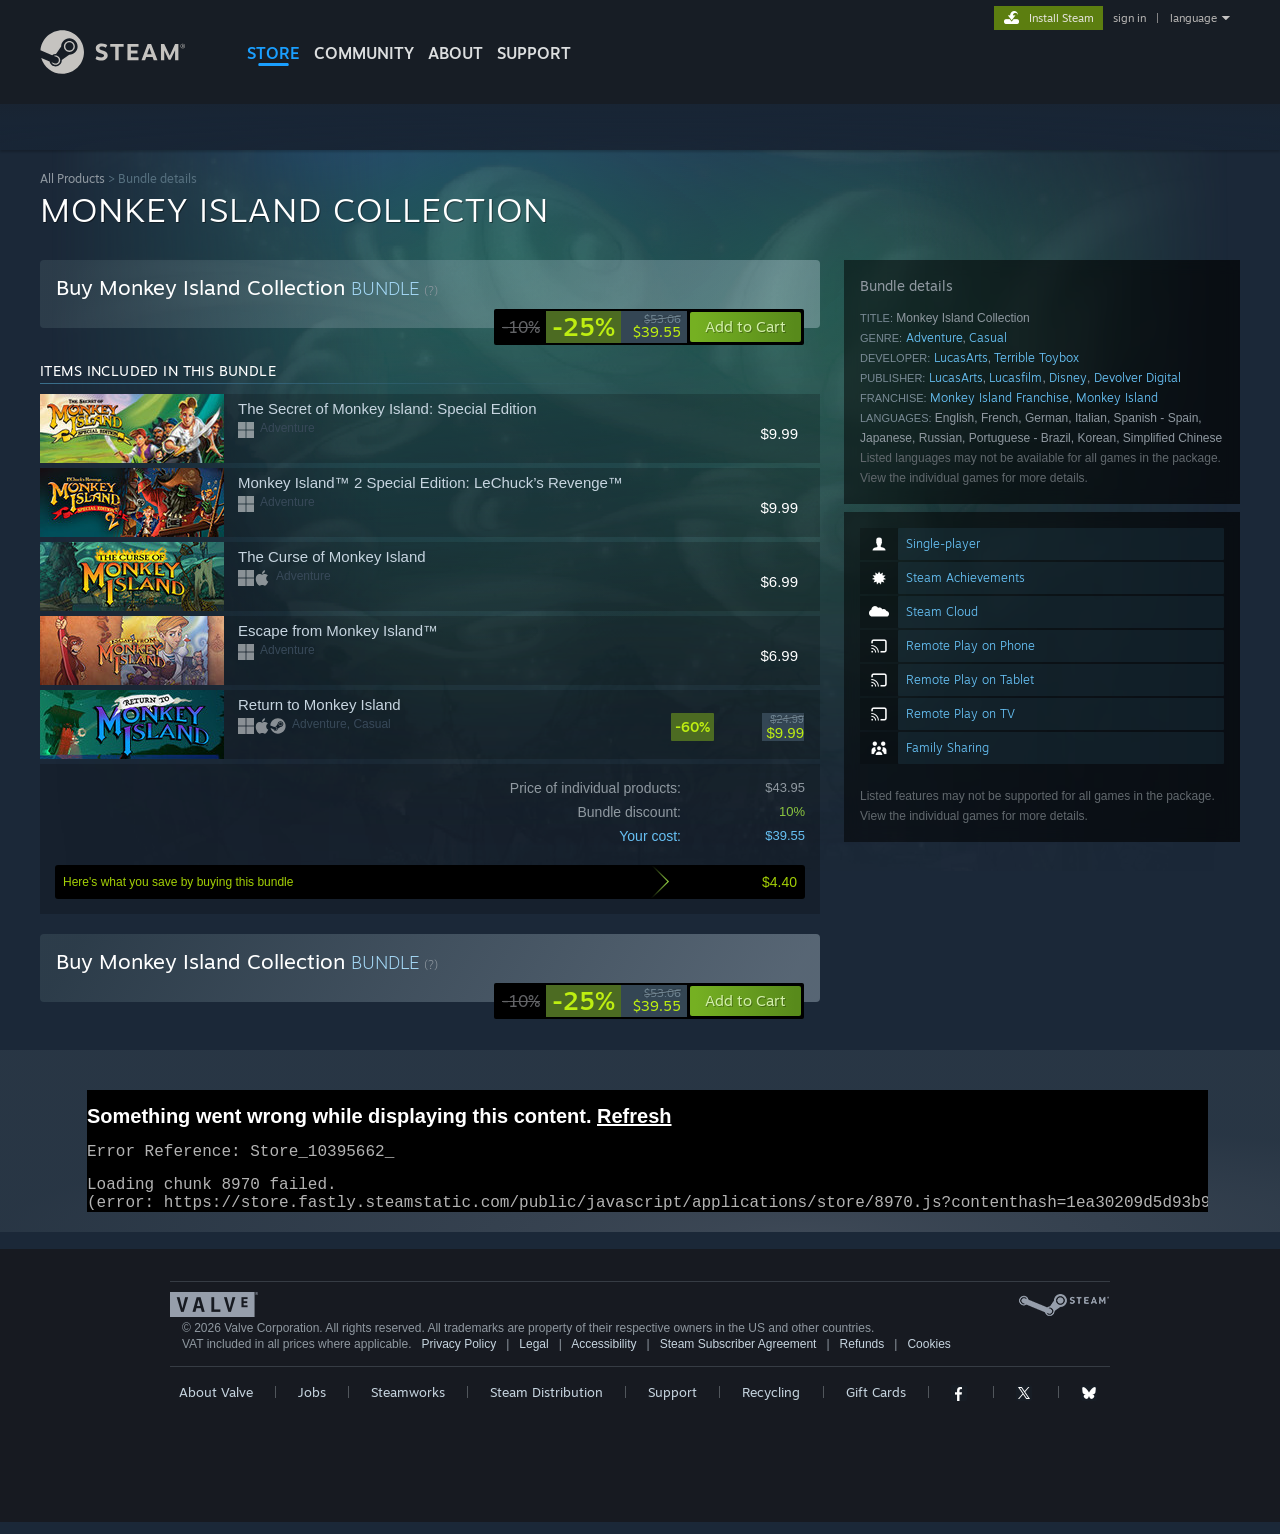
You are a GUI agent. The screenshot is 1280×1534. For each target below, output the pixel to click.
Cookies (928, 1356)
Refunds (862, 1356)
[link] (591, 327)
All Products (72, 178)
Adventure (934, 337)
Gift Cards (876, 1404)
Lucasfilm (1015, 377)
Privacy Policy (458, 1356)
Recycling (771, 1404)
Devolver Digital (1137, 377)
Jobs (312, 1404)
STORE (273, 53)
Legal (533, 1356)
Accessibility (603, 1356)
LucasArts (961, 357)
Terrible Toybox (1036, 357)
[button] (745, 1001)
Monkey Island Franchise (999, 397)
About (455, 53)
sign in (1129, 18)
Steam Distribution (546, 1404)
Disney (1068, 377)
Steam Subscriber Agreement (738, 1356)
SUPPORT (534, 53)
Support (672, 1404)
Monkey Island (1117, 397)
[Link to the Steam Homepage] (128, 68)
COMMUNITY (364, 53)
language (1193, 18)
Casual (988, 337)
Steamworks (408, 1404)
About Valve (216, 1404)
